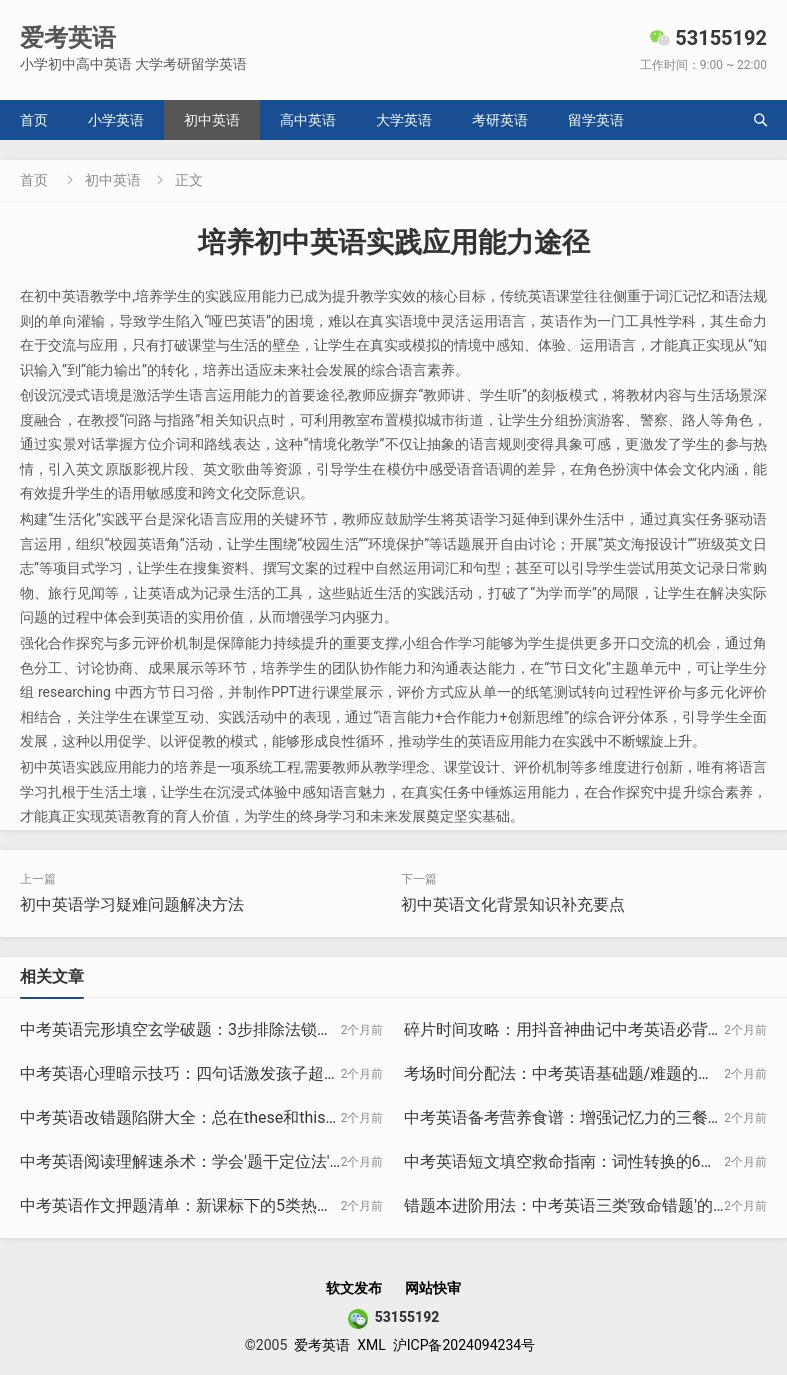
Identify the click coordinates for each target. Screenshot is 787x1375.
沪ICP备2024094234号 (464, 1345)
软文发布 (354, 1288)
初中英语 (212, 120)
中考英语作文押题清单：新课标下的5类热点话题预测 (208, 1205)
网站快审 (433, 1288)
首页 (34, 120)
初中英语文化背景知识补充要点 (513, 904)
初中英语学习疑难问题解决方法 (132, 904)
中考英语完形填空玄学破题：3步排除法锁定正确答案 (208, 1029)
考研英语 (500, 120)
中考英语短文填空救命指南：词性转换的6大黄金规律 (592, 1161)
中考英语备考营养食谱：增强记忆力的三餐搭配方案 (588, 1117)
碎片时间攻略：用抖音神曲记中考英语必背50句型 (581, 1029)
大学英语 (404, 120)
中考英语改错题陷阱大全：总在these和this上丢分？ (204, 1117)
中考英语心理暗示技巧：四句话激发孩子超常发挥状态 (212, 1073)
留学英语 (596, 120)
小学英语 (116, 120)
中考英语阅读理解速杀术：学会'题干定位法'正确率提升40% (229, 1161)
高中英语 (308, 120)
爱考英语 (322, 1345)
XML (371, 1345)
